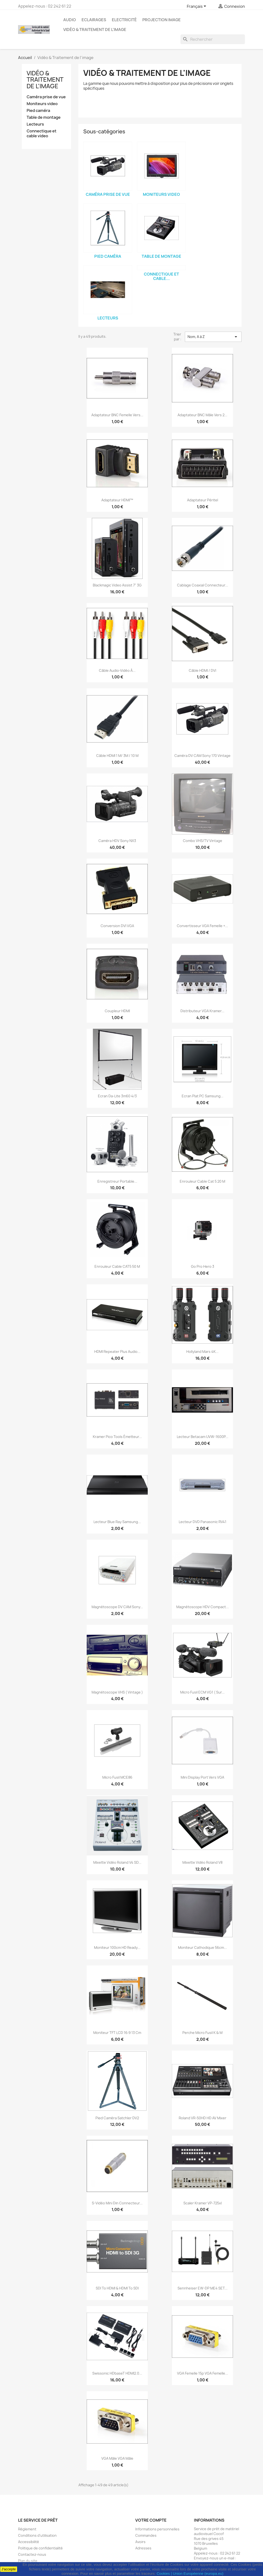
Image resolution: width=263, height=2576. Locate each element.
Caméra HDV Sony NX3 (117, 840)
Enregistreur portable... (117, 1181)
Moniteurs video (42, 103)
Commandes (146, 2535)
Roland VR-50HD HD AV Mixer (202, 2118)
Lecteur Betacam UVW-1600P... (202, 1436)
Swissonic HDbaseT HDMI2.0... (117, 2373)
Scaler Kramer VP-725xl (202, 2203)
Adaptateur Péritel (202, 500)
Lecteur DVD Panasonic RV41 (202, 1521)
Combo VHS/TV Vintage (202, 840)
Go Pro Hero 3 (202, 1266)
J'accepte (8, 2569)
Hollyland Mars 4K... (202, 1351)
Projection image (161, 19)
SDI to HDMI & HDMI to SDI (117, 2288)
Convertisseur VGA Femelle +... (202, 925)
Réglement (27, 2529)
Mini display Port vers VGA (202, 1777)
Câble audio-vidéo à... (117, 670)
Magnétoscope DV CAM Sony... (117, 1607)
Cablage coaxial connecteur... (202, 585)
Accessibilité (28, 2541)
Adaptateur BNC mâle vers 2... (202, 415)
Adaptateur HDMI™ (117, 500)
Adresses (143, 2548)
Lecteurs (35, 124)
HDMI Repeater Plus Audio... (117, 1351)
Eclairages (94, 19)
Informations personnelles (157, 2529)
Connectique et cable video (41, 134)
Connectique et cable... (161, 276)
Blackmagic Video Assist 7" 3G (117, 585)
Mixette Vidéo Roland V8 (202, 1862)
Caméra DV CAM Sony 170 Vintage (202, 755)
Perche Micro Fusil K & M (202, 2032)
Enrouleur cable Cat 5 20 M (202, 1181)
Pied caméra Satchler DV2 (117, 2118)
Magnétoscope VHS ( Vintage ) (117, 1692)
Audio (69, 19)
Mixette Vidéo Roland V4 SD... (117, 1862)
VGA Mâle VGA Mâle (117, 2458)
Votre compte (151, 2520)
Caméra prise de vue (46, 96)
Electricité (124, 19)
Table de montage (44, 117)
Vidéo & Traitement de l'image (94, 29)
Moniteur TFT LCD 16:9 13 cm (117, 2032)
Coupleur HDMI (117, 1011)
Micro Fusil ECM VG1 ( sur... (202, 1692)
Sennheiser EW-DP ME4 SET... (203, 2288)
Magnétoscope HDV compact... (202, 1607)
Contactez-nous (32, 2554)
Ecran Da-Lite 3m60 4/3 (117, 1096)
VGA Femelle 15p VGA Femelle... (202, 2373)
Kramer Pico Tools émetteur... (117, 1436)
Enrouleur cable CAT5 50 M (117, 1266)
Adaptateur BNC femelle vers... (117, 415)
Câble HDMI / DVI (202, 670)
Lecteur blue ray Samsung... (117, 1521)
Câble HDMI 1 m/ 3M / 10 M (117, 755)
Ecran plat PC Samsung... (202, 1096)
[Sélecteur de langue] (197, 7)
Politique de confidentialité (40, 2548)
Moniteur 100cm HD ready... (117, 1947)
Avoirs (140, 2541)
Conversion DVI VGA (117, 925)
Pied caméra (38, 110)
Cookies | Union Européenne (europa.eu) (190, 2573)
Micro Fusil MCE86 (117, 1777)
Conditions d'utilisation (37, 2535)
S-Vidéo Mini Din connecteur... (117, 2203)
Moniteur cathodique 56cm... (202, 1947)
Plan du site (27, 2560)
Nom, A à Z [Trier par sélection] (213, 337)
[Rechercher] (212, 39)
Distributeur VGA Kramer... (202, 1011)
